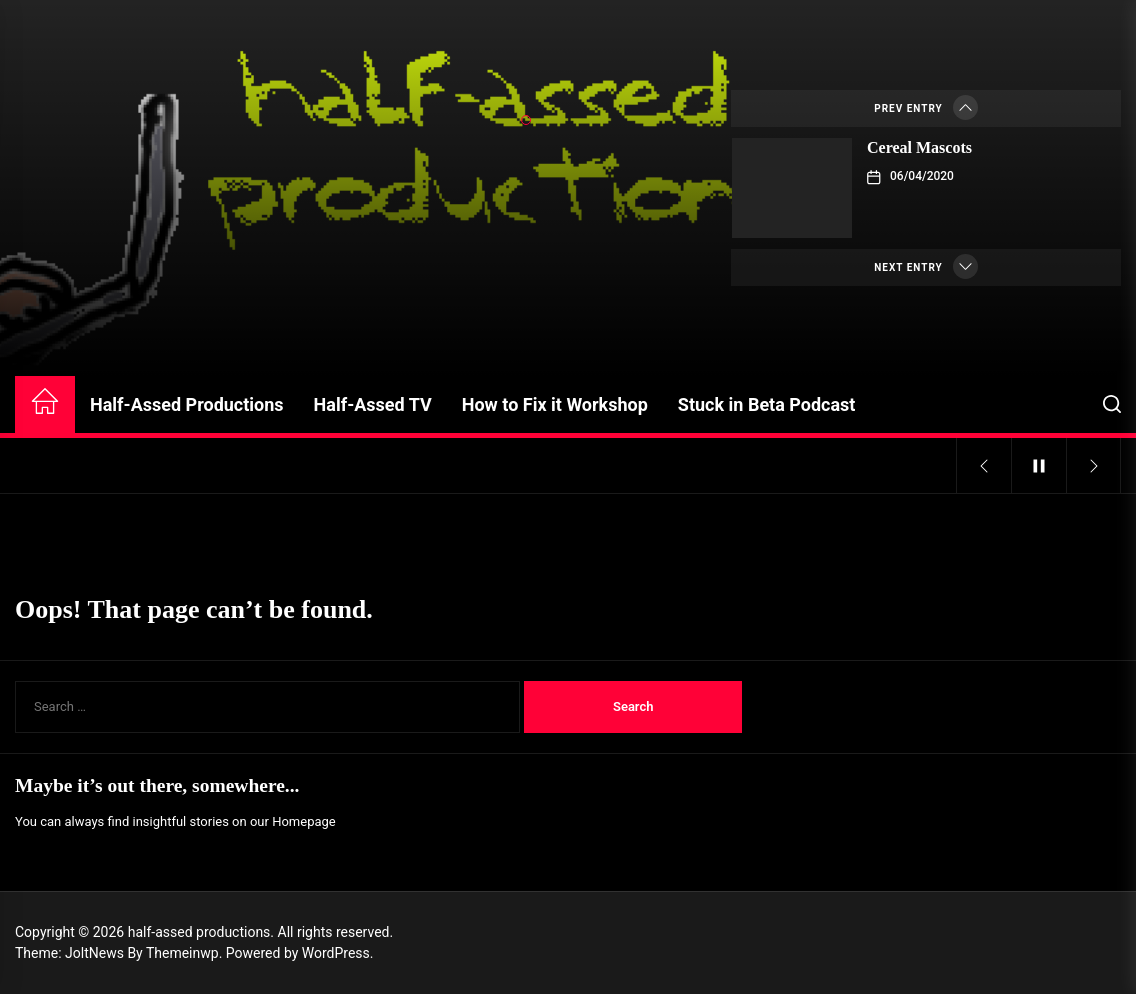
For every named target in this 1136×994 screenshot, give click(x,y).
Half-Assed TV (373, 404)
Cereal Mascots (919, 147)
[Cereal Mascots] (792, 188)
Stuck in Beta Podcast (767, 404)
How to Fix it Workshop (555, 404)
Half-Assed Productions (187, 404)
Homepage (304, 821)
